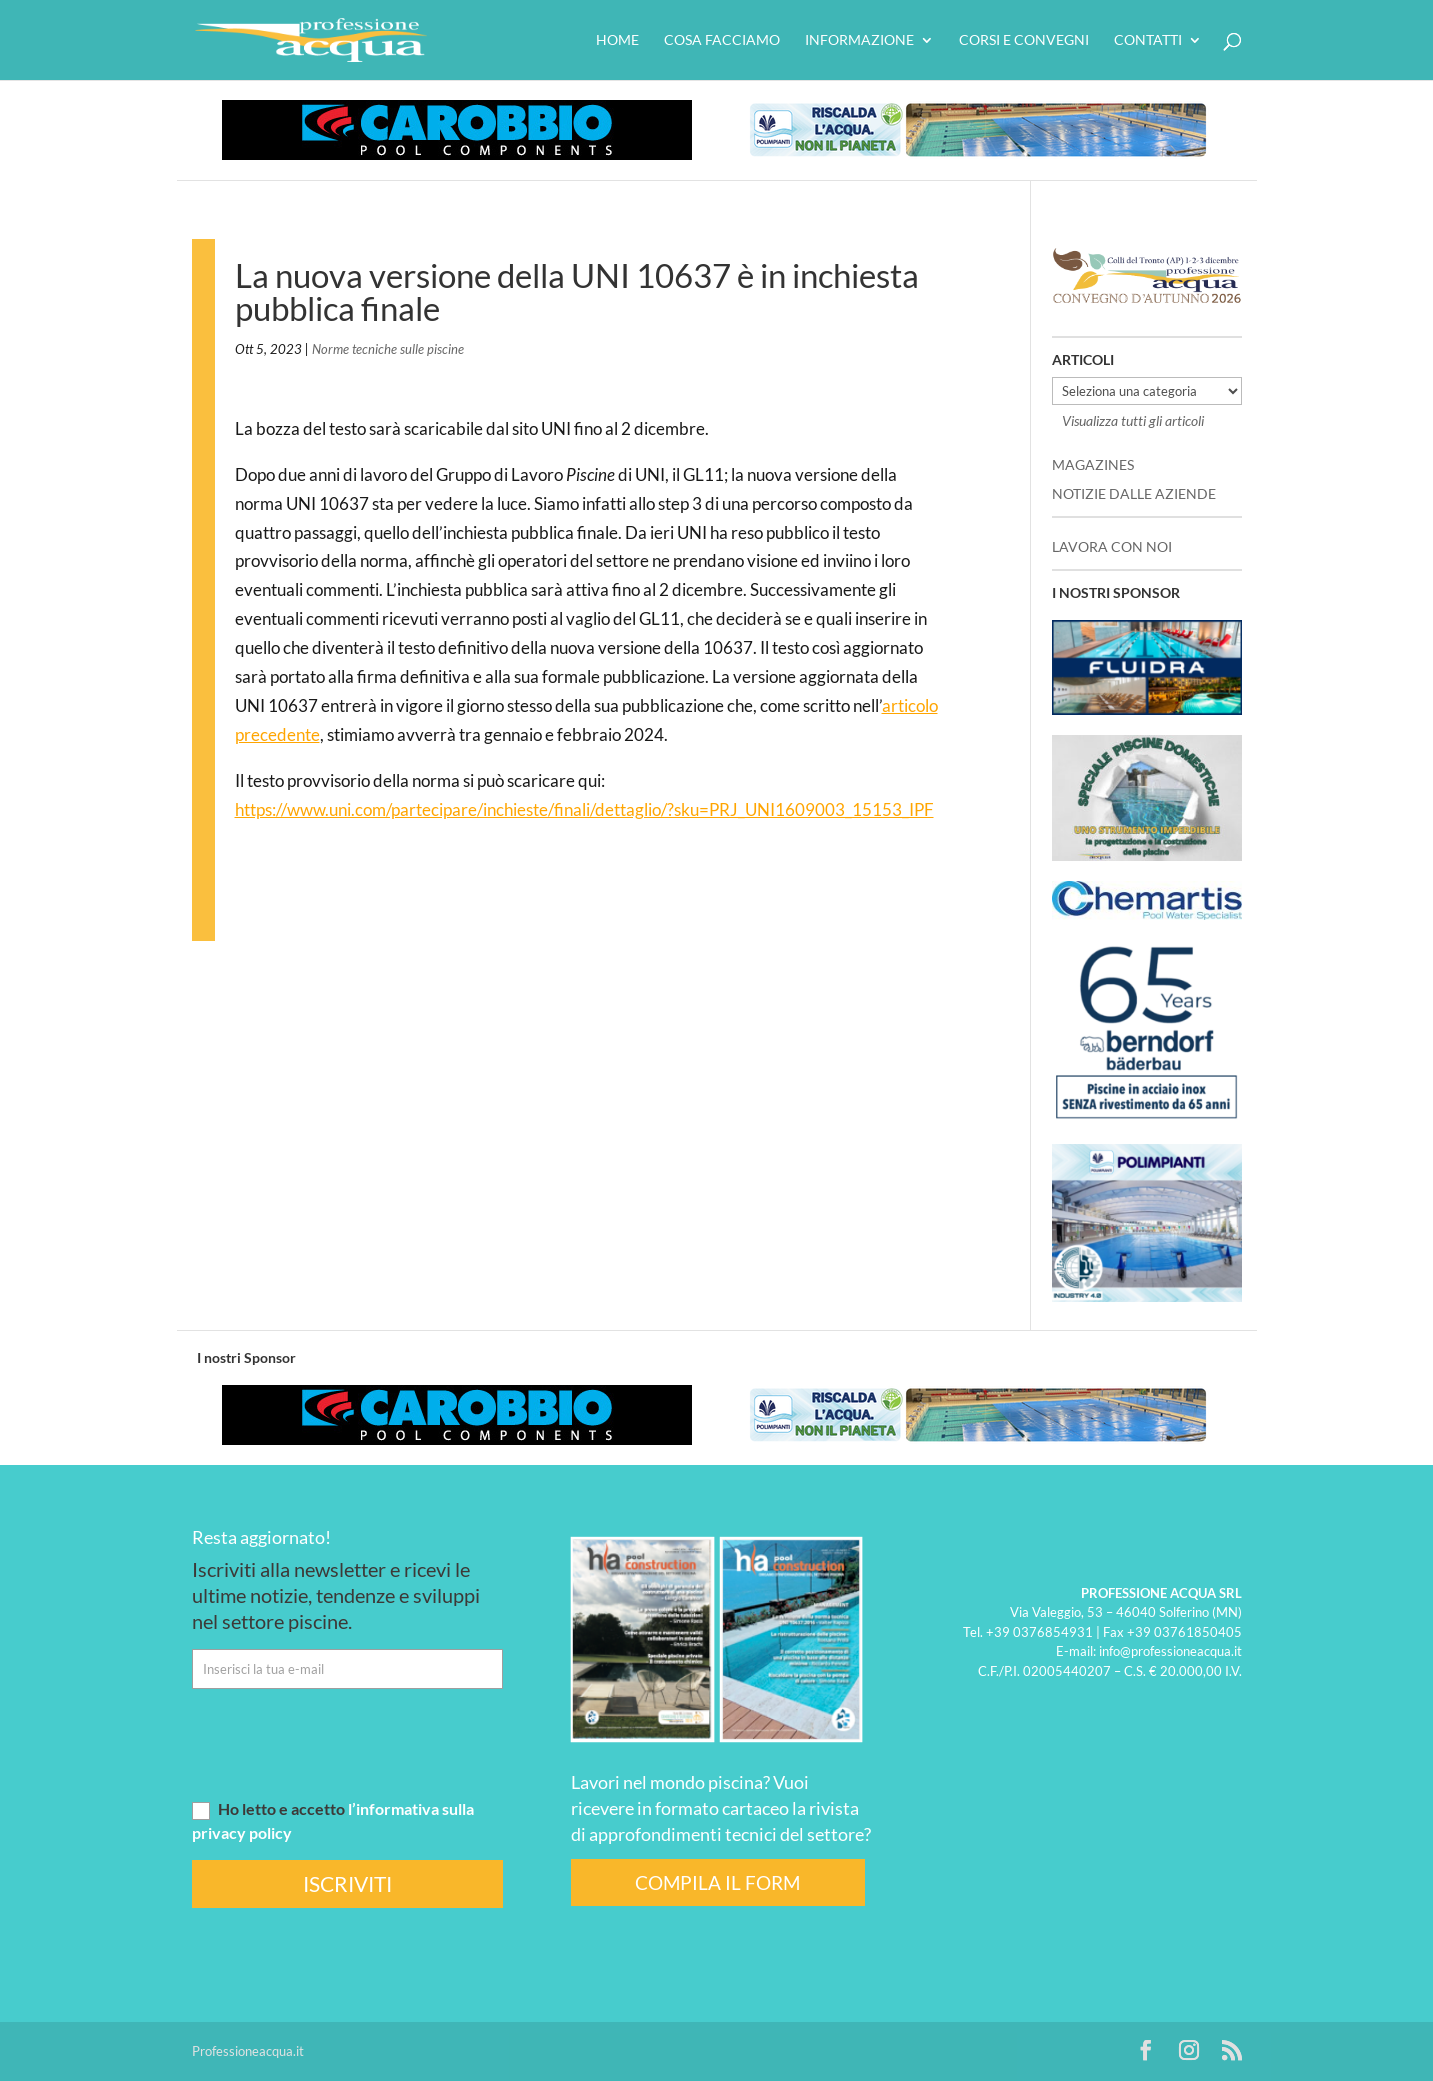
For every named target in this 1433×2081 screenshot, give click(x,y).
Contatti (1148, 40)
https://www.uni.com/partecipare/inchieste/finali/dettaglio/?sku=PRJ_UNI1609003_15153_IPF (584, 809)
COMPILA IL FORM (717, 1882)
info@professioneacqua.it (1170, 1651)
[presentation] (344, 1743)
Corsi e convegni (1024, 40)
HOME (617, 40)
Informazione (859, 40)
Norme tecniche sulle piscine (388, 349)
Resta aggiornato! (261, 1537)
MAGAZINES (1093, 464)
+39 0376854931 (1039, 1631)
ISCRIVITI (347, 1883)
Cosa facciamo (722, 40)
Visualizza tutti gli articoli (1133, 420)
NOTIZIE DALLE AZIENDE (1134, 493)
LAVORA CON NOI (1112, 546)
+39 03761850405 (1184, 1631)
